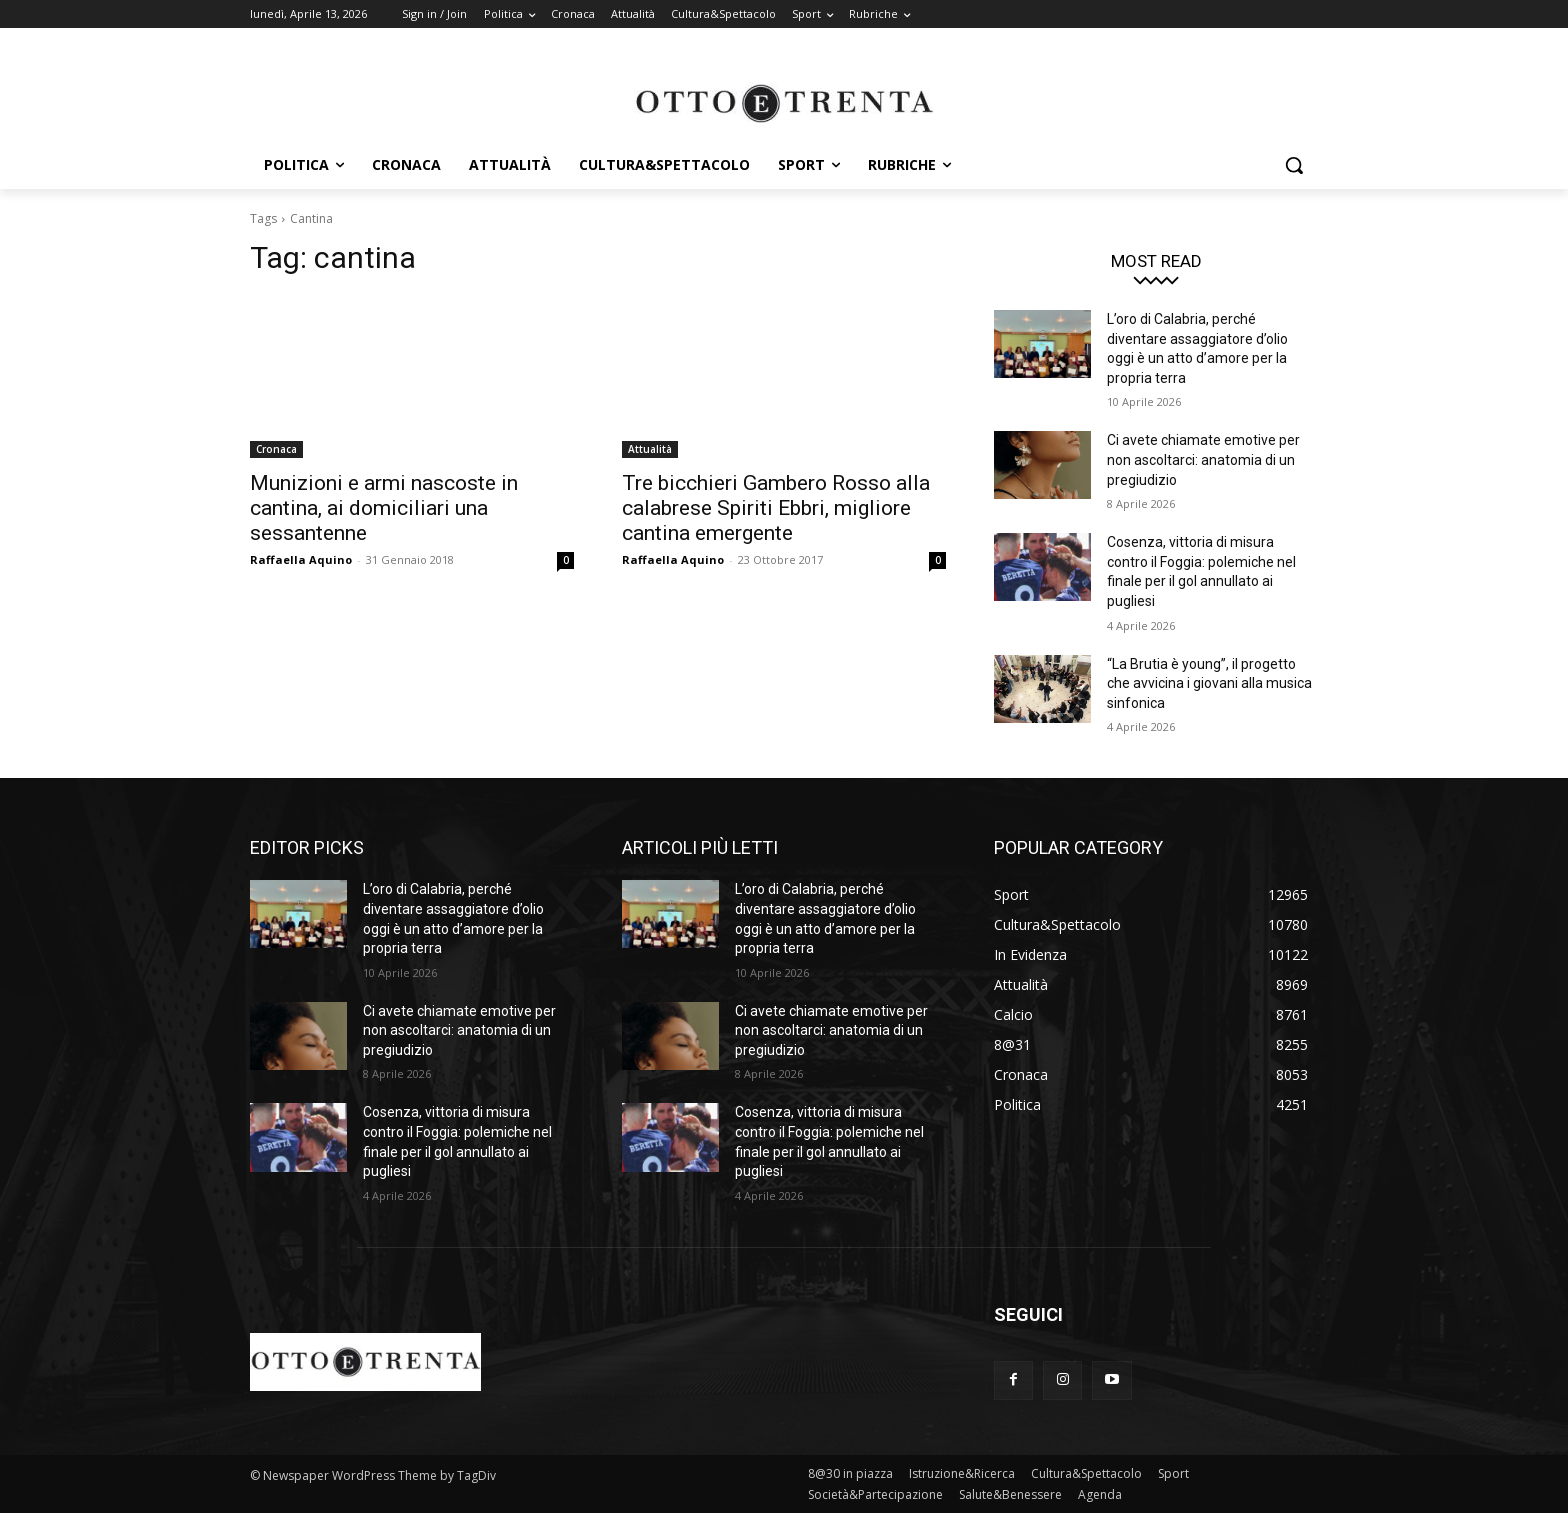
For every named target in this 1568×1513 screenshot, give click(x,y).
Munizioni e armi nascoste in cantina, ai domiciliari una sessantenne (384, 508)
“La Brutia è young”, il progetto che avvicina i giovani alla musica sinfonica (1209, 683)
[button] (1294, 165)
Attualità (650, 449)
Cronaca (276, 449)
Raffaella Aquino (301, 559)
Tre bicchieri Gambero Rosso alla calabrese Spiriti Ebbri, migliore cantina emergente (776, 508)
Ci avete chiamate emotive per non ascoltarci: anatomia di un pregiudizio (1203, 459)
